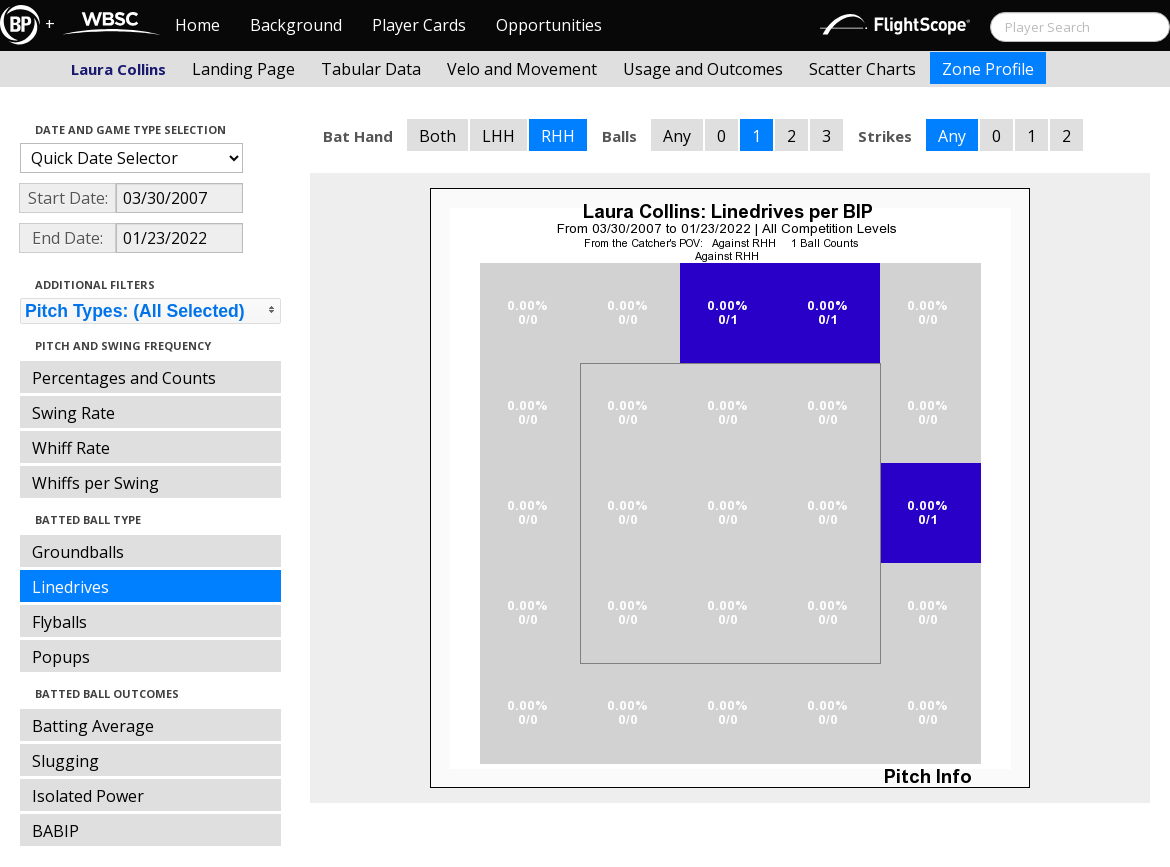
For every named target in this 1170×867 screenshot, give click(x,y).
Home (197, 25)
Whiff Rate (71, 448)
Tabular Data (371, 69)
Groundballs (78, 552)
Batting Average (93, 726)
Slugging (65, 761)
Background (296, 25)
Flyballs (59, 622)
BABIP (55, 831)
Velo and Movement (522, 69)
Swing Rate (73, 413)
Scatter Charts (862, 69)
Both (437, 136)
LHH (498, 136)
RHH (558, 136)
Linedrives (70, 587)
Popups (61, 657)
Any (677, 136)
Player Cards (419, 25)
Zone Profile (988, 69)
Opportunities (549, 25)
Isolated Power (88, 796)
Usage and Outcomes (703, 69)
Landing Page (243, 69)
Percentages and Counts (124, 378)
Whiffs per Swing (95, 483)
